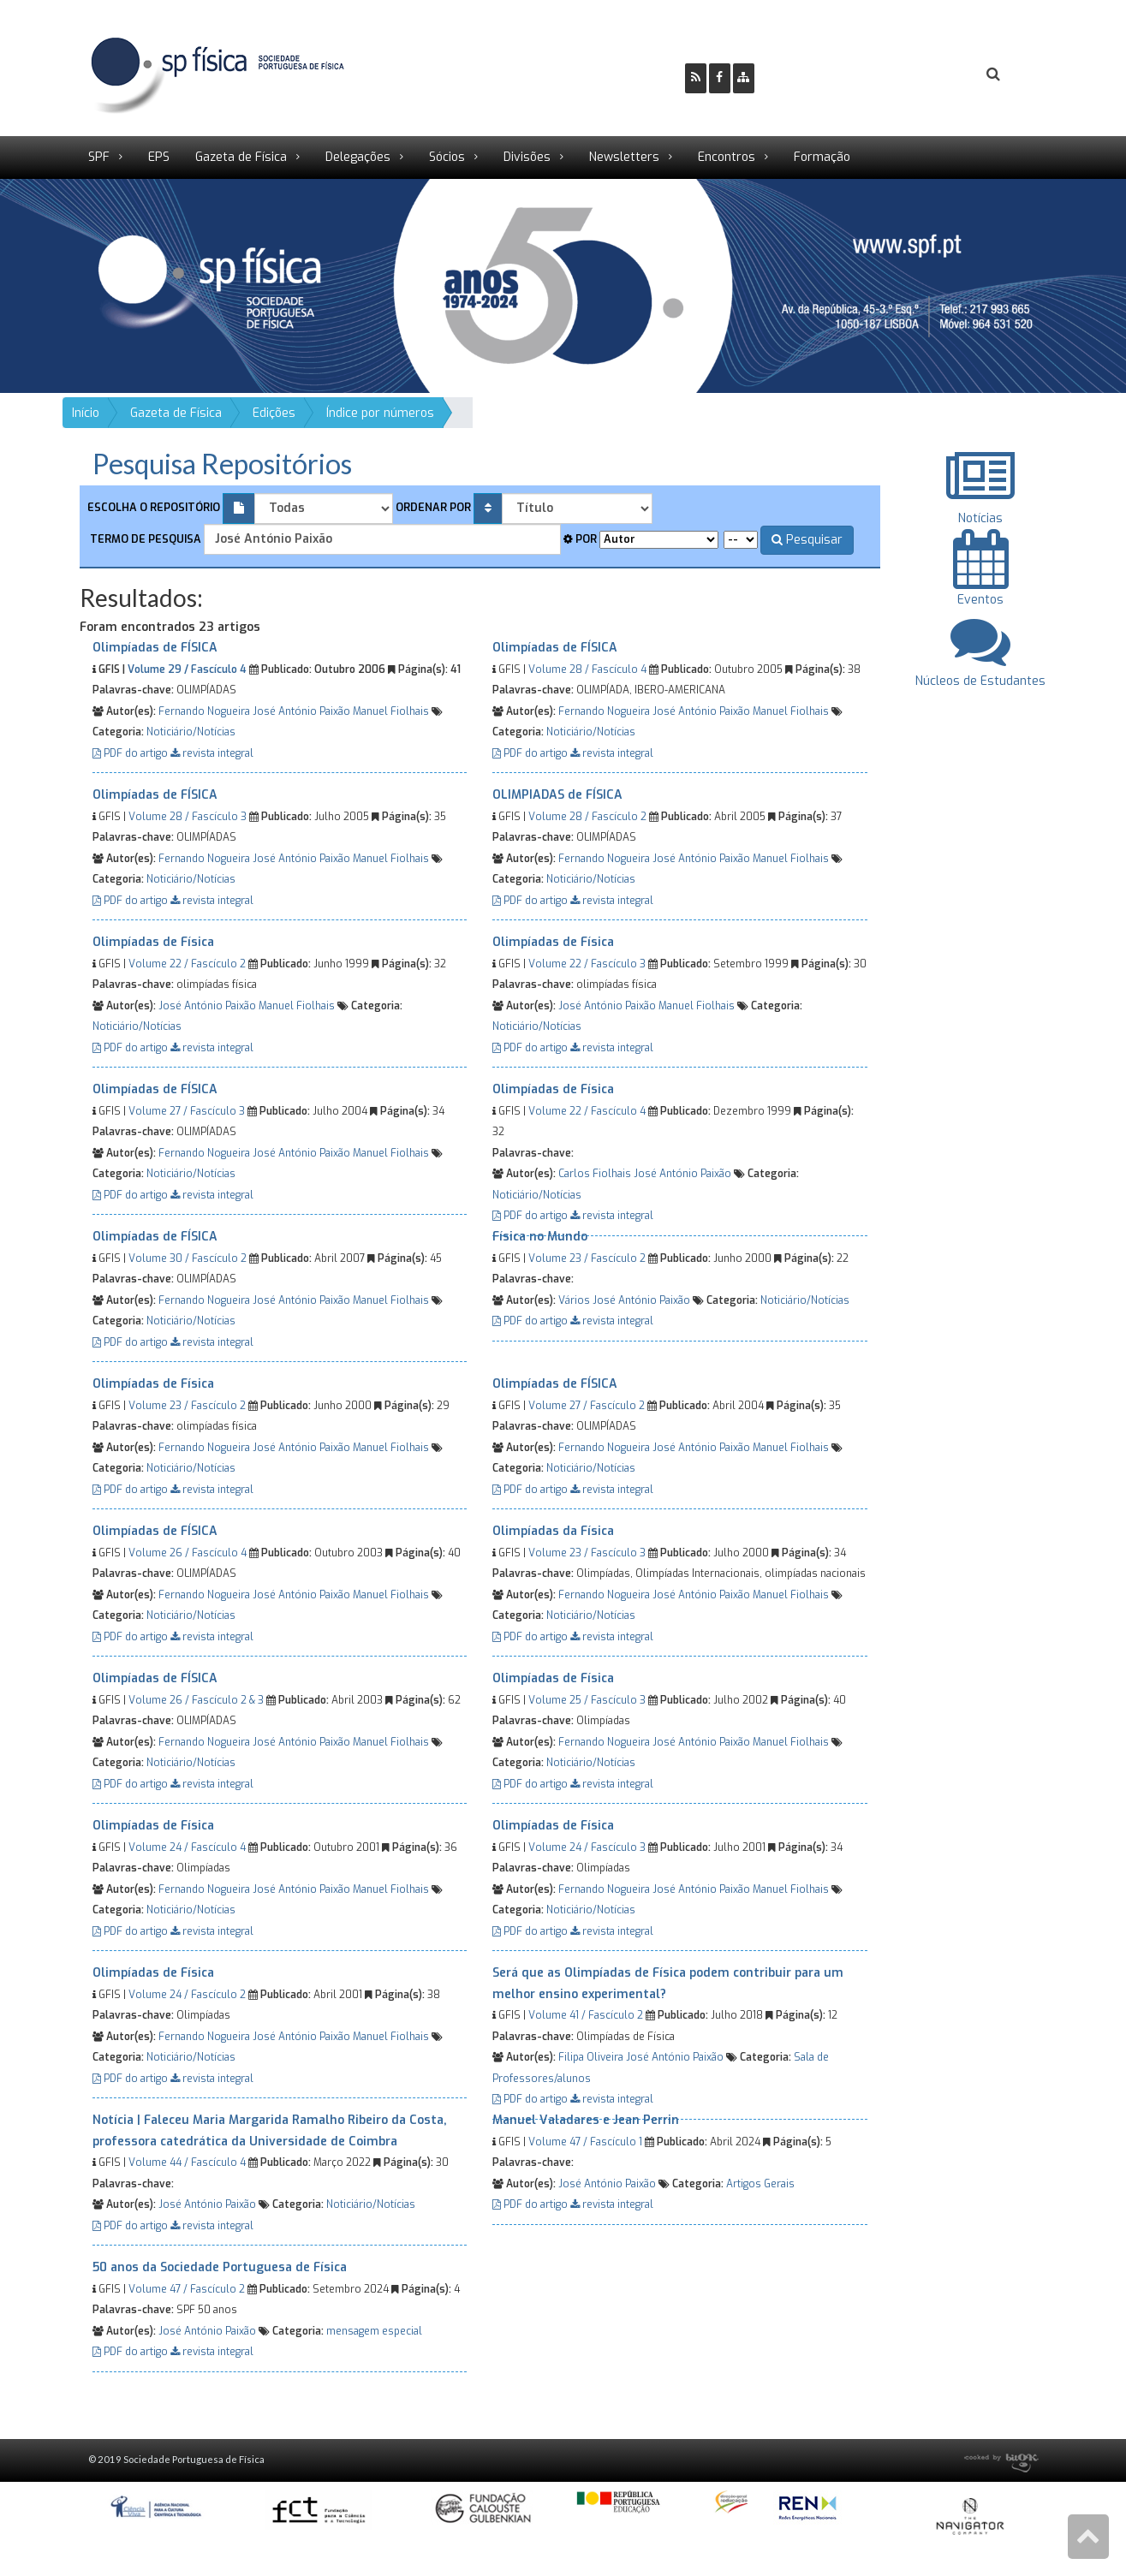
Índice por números (380, 413)
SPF (99, 157)
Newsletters (624, 157)
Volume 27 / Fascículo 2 (586, 1406)
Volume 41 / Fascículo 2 (585, 2015)
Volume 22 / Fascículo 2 (187, 964)
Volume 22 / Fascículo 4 (587, 1111)
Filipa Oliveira (590, 2057)
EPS (159, 157)
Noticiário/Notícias (190, 732)
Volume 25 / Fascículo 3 (587, 1700)
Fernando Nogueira (204, 711)
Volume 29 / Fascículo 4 (187, 669)
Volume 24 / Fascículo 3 (587, 1847)
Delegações (357, 157)
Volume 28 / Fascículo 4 (587, 669)
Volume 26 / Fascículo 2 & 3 (196, 1700)
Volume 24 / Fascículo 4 (187, 1847)
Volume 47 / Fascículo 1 (585, 2142)
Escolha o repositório (153, 507)
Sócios (447, 157)
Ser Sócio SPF (825, 74)
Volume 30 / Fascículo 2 (187, 1258)
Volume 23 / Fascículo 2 (587, 1258)
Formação (822, 157)
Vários (574, 1300)
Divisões (527, 157)
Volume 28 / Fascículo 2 (587, 817)
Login (924, 74)
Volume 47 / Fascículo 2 (186, 2289)
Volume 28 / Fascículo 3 (187, 817)
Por (580, 539)
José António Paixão (301, 711)
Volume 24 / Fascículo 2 (187, 1995)
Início (85, 413)
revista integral (211, 753)
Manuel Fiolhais (391, 711)
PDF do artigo (131, 753)
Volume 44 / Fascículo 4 (187, 2162)
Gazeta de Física (241, 157)
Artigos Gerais (760, 2184)
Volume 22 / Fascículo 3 (587, 964)
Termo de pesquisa (144, 539)
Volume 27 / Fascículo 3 (186, 1111)
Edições (274, 413)
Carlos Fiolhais (594, 1174)
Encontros (726, 157)
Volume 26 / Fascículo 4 (187, 1553)
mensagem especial (374, 2331)
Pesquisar (807, 540)
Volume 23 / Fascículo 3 (587, 1553)
